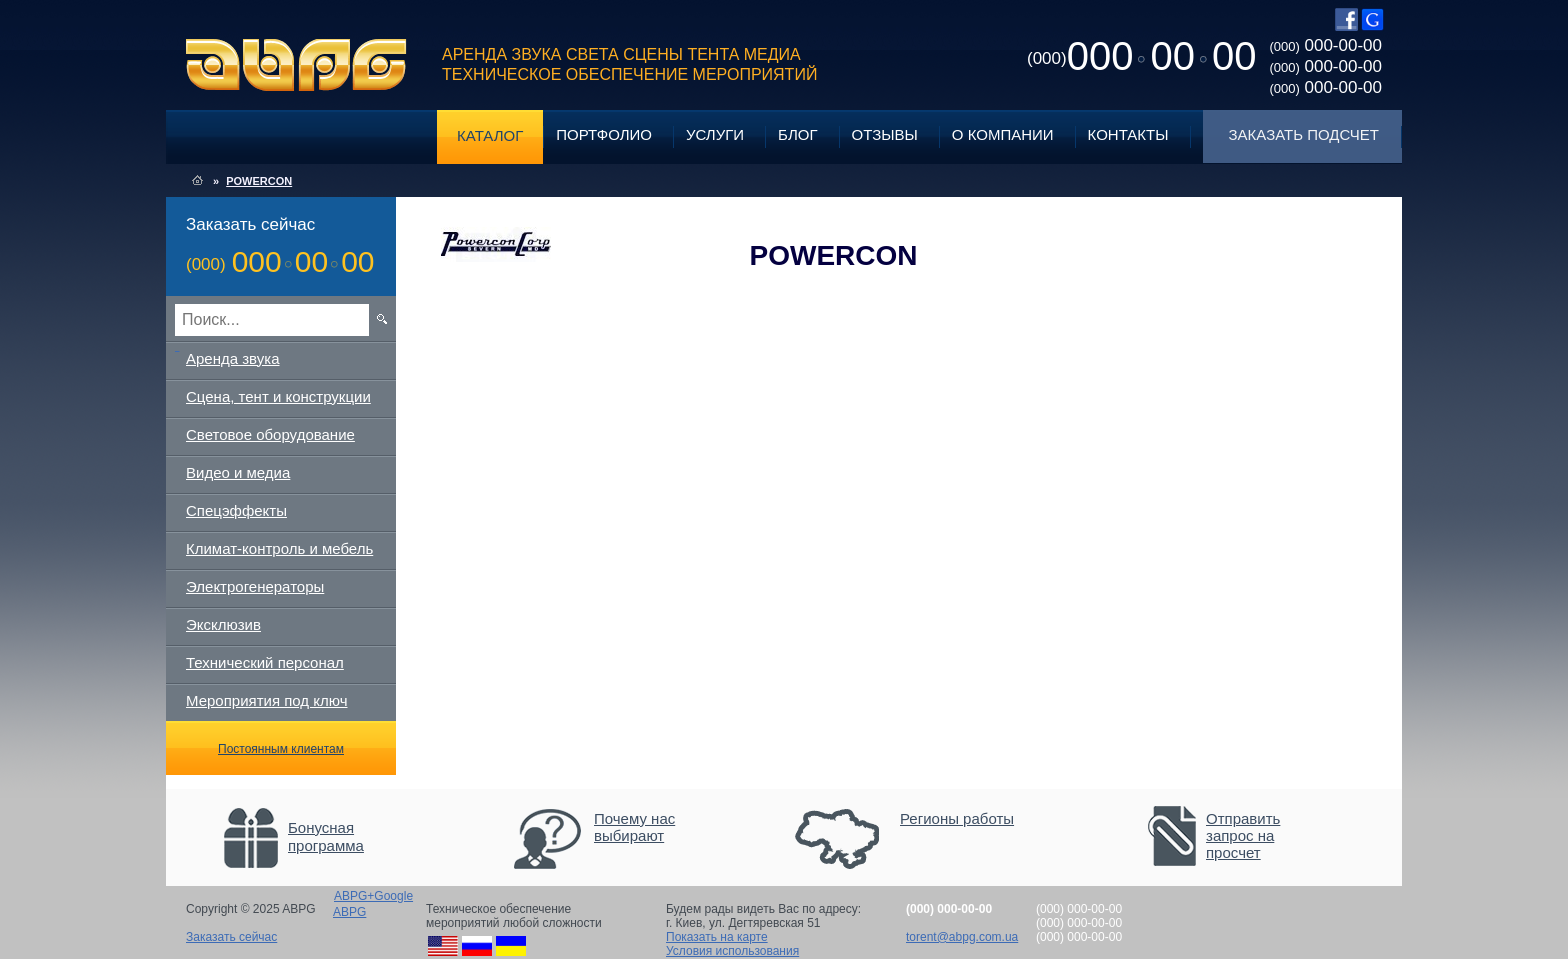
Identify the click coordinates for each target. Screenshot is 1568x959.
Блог (797, 134)
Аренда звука (233, 358)
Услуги (715, 134)
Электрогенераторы (255, 586)
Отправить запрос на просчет (1243, 835)
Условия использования (732, 951)
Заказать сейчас (231, 937)
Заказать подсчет (1304, 134)
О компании (1003, 134)
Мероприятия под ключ (266, 700)
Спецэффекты (236, 510)
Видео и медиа (238, 472)
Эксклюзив (223, 624)
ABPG (296, 65)
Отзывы (885, 134)
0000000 (1141, 56)
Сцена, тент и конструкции (278, 396)
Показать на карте (717, 937)
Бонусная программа (326, 836)
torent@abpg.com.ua (962, 937)
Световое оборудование (270, 434)
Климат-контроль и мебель (279, 548)
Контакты (1128, 134)
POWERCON (259, 181)
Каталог (490, 135)
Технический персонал (265, 662)
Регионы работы (957, 818)
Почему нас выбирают (634, 827)
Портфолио (604, 134)
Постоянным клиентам (281, 749)
